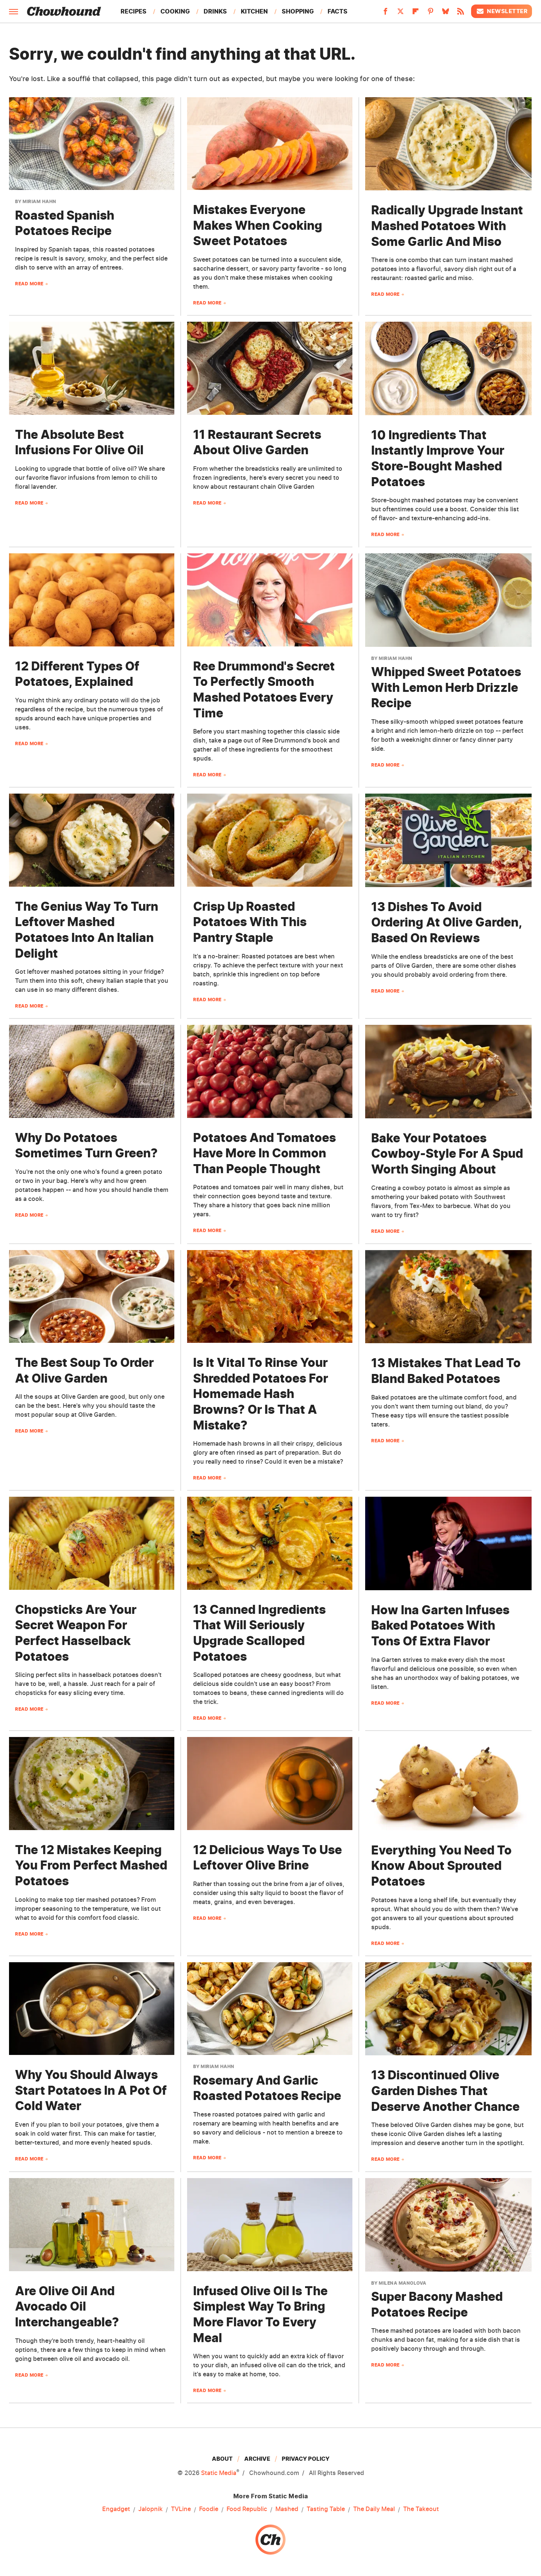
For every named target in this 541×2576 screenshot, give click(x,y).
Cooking (175, 11)
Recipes (134, 11)
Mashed (286, 2509)
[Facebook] (385, 13)
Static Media (218, 2473)
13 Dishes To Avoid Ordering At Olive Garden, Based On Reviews (446, 922)
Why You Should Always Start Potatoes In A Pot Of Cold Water (91, 2090)
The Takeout (421, 2509)
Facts (338, 11)
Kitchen (254, 11)
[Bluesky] (445, 13)
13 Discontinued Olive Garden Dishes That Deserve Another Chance (445, 2091)
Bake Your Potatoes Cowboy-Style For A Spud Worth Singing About (447, 1154)
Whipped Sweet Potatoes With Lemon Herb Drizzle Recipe (446, 687)
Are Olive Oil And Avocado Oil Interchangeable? (67, 2306)
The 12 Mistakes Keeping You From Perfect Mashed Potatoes (91, 1865)
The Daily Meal (374, 2509)
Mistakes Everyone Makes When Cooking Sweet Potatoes (257, 225)
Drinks (215, 11)
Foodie (208, 2509)
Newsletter (501, 11)
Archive (257, 2458)
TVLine (181, 2509)
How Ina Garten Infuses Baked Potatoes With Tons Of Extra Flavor (440, 1625)
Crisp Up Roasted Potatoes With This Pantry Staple (250, 922)
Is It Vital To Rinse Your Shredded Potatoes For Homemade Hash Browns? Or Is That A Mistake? (260, 1393)
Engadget (116, 2509)
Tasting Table (326, 2509)
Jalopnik (150, 2509)
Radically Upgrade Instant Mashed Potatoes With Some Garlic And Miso (447, 226)
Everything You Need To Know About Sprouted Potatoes (441, 1866)
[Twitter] (400, 13)
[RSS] (460, 13)
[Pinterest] (430, 13)
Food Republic (247, 2509)
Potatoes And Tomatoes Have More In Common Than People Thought (264, 1153)
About (222, 2458)
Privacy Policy (305, 2458)
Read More (29, 283)
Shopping (298, 11)
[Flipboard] (415, 13)
